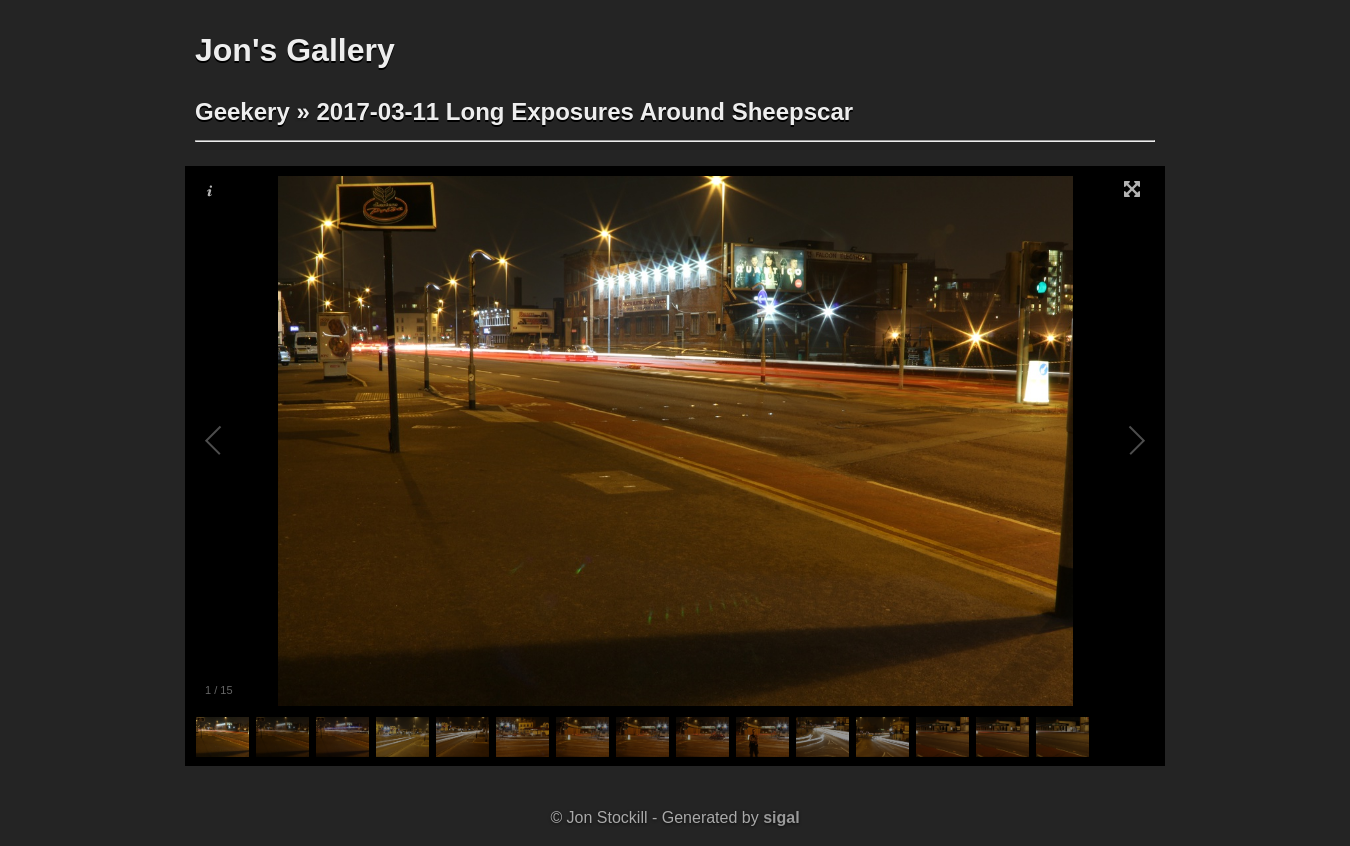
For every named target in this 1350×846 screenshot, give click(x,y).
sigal (781, 817)
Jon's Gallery (295, 50)
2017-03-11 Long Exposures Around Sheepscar (584, 111)
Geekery (242, 111)
